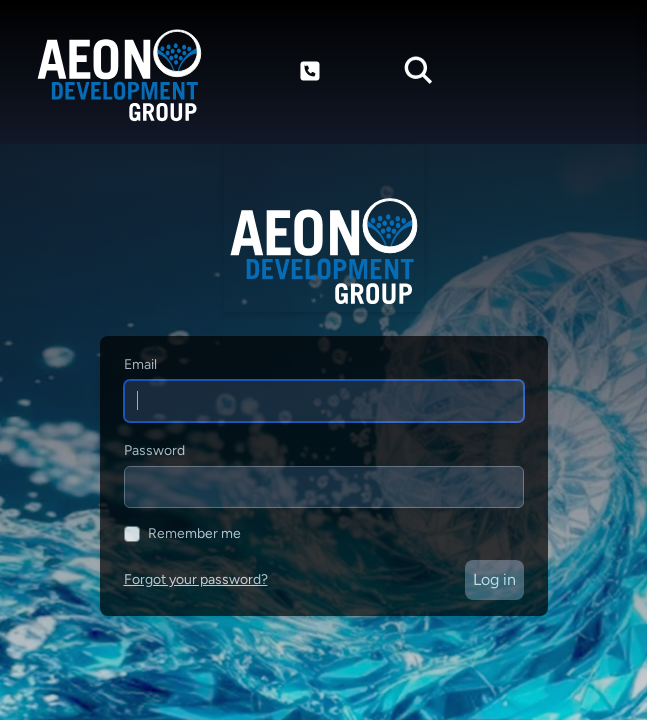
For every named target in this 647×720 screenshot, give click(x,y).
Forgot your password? (196, 579)
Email (140, 364)
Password (154, 450)
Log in (494, 579)
